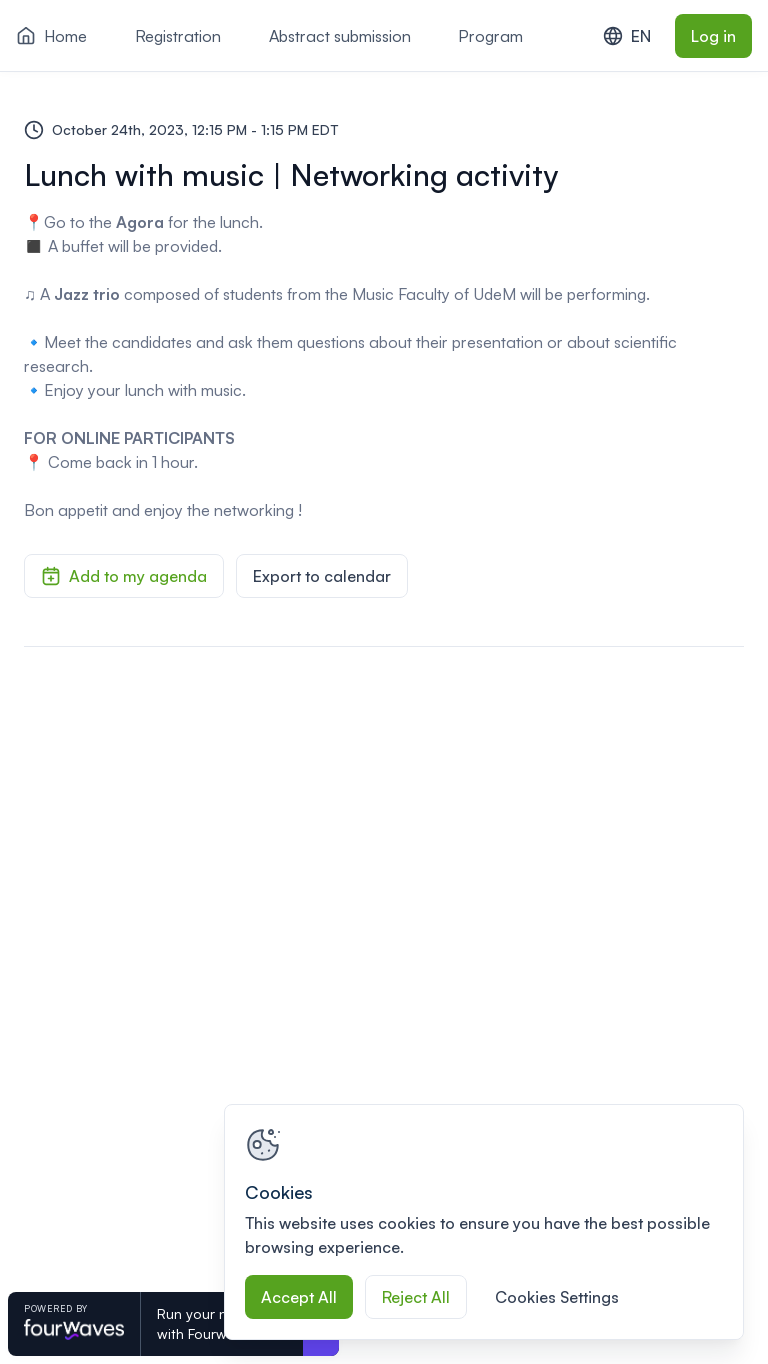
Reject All (416, 1297)
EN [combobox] (627, 36)
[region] (484, 1222)
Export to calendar (322, 576)
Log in (713, 36)
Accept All (299, 1297)
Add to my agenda (124, 576)
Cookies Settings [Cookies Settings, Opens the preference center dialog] (557, 1297)
